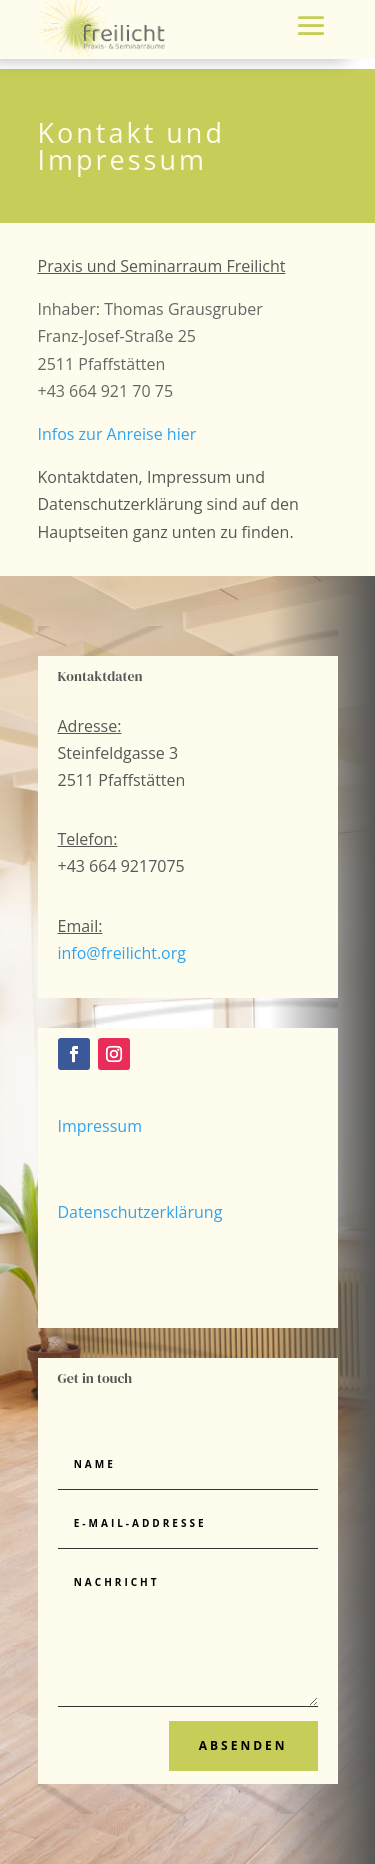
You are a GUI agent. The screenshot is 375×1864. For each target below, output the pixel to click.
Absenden (243, 1745)
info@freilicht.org (122, 953)
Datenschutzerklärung (140, 1212)
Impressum (100, 1126)
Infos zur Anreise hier (117, 434)
